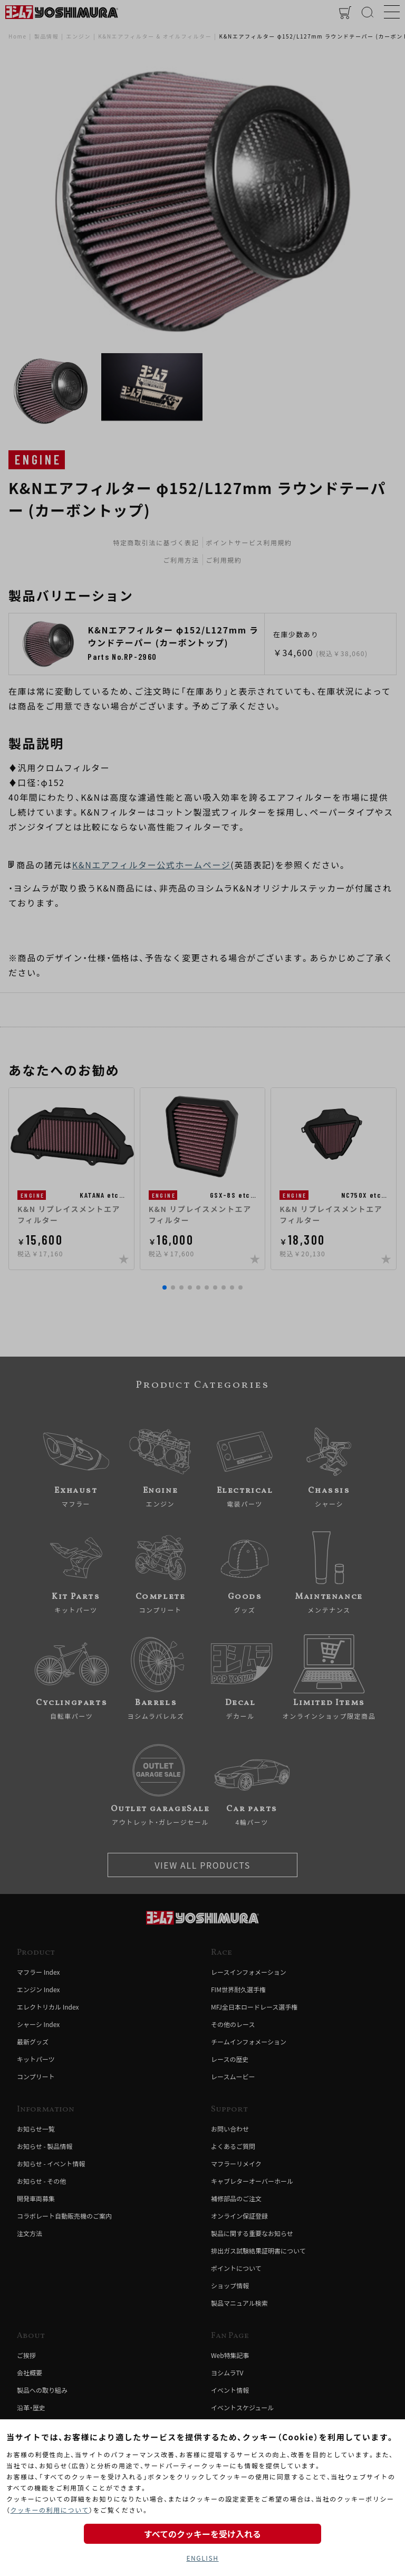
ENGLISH (202, 2557)
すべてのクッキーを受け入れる (202, 2533)
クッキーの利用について (50, 2509)
